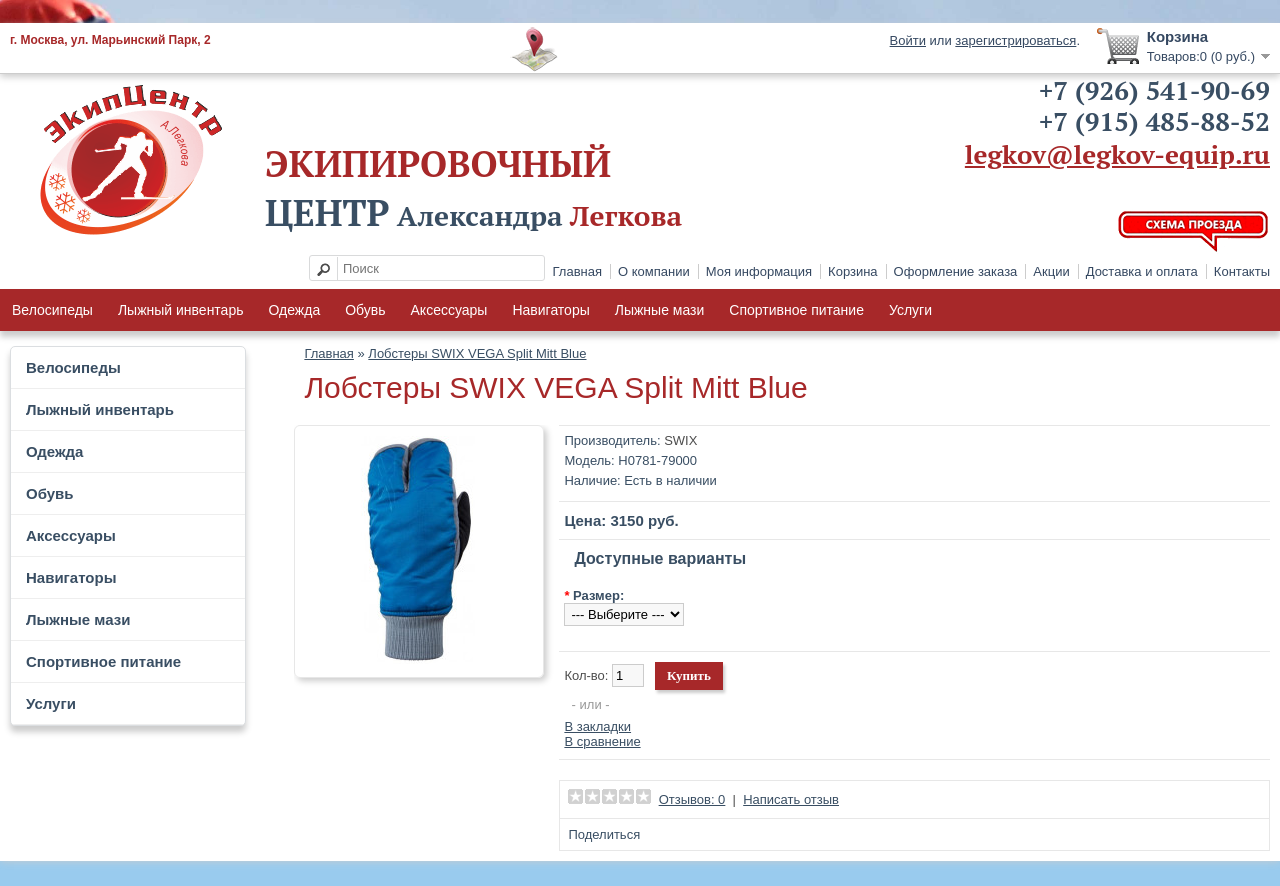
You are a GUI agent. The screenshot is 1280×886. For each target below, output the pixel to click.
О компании (654, 271)
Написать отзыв (791, 799)
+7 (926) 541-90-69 (1154, 90)
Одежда (294, 310)
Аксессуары (449, 310)
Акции (1051, 271)
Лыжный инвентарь (181, 310)
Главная (577, 271)
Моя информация (759, 271)
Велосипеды (52, 310)
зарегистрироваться (1015, 40)
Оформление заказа (956, 271)
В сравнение (602, 741)
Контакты (1242, 271)
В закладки (597, 726)
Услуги (910, 310)
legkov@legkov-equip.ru (1117, 154)
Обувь (365, 310)
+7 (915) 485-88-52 (1154, 121)
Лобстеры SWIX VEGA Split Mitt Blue (477, 353)
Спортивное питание (796, 310)
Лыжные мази (660, 310)
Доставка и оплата (1142, 271)
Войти (908, 40)
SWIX (680, 440)
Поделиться (604, 834)
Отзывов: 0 (692, 799)
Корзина (853, 271)
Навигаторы (550, 310)
